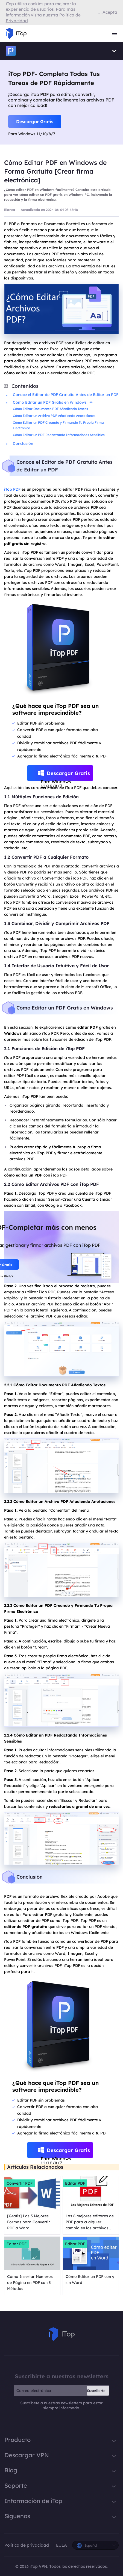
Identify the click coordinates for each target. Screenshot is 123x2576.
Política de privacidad (27, 2545)
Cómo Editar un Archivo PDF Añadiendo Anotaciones (54, 416)
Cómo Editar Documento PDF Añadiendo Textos (50, 409)
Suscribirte (96, 2390)
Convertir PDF (20, 2183)
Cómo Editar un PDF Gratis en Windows (53, 402)
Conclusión (23, 443)
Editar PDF (75, 2183)
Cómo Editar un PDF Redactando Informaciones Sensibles (59, 435)
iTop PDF (12, 489)
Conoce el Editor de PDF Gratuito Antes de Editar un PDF (65, 394)
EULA (61, 2545)
